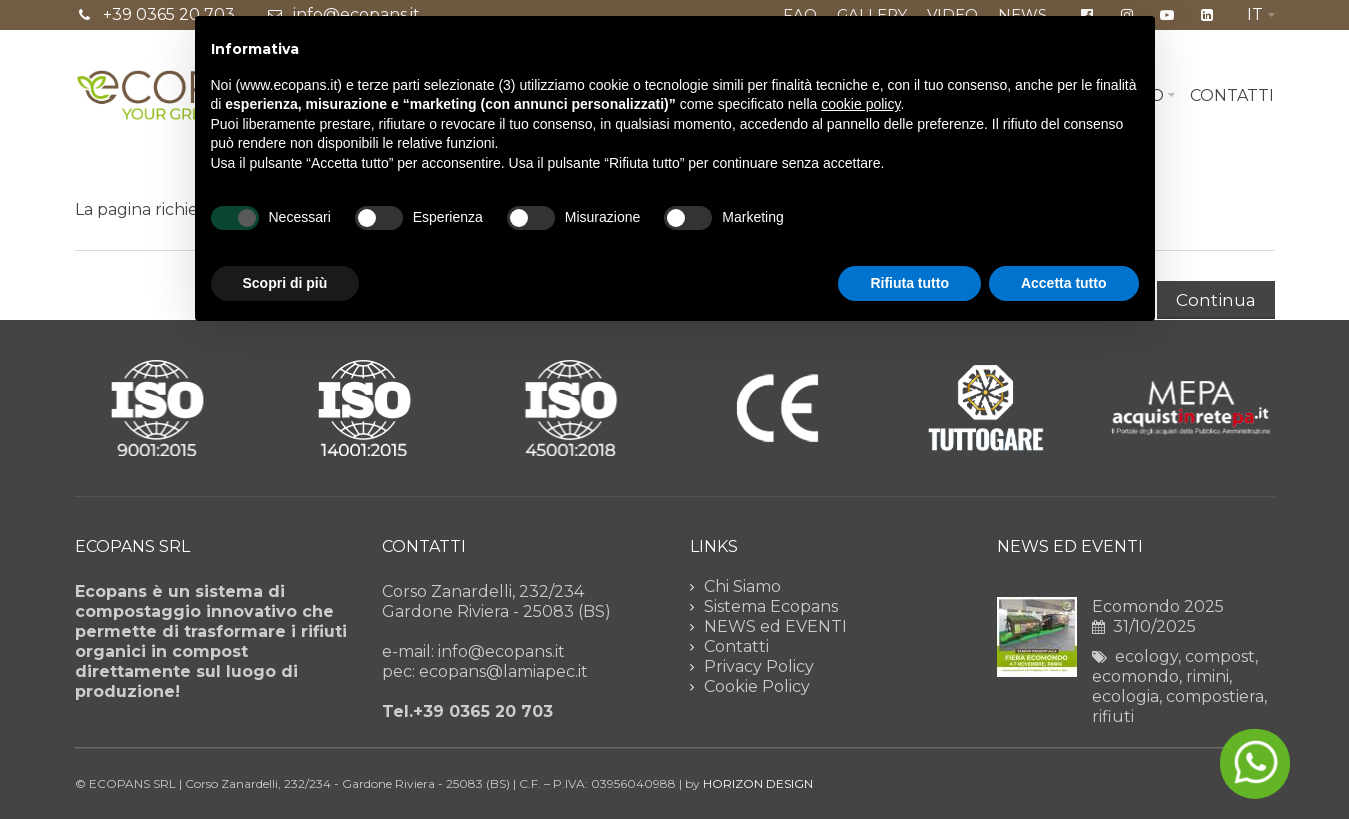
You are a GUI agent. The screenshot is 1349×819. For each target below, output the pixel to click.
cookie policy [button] (860, 104)
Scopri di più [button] (285, 283)
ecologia (1125, 696)
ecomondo (1135, 676)
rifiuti (1113, 716)
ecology (1146, 656)
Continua (1216, 300)
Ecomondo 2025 (1158, 606)
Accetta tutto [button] (1064, 283)
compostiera (1215, 696)
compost (1220, 656)
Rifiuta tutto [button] (909, 283)
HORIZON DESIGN (758, 783)
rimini (1207, 676)
